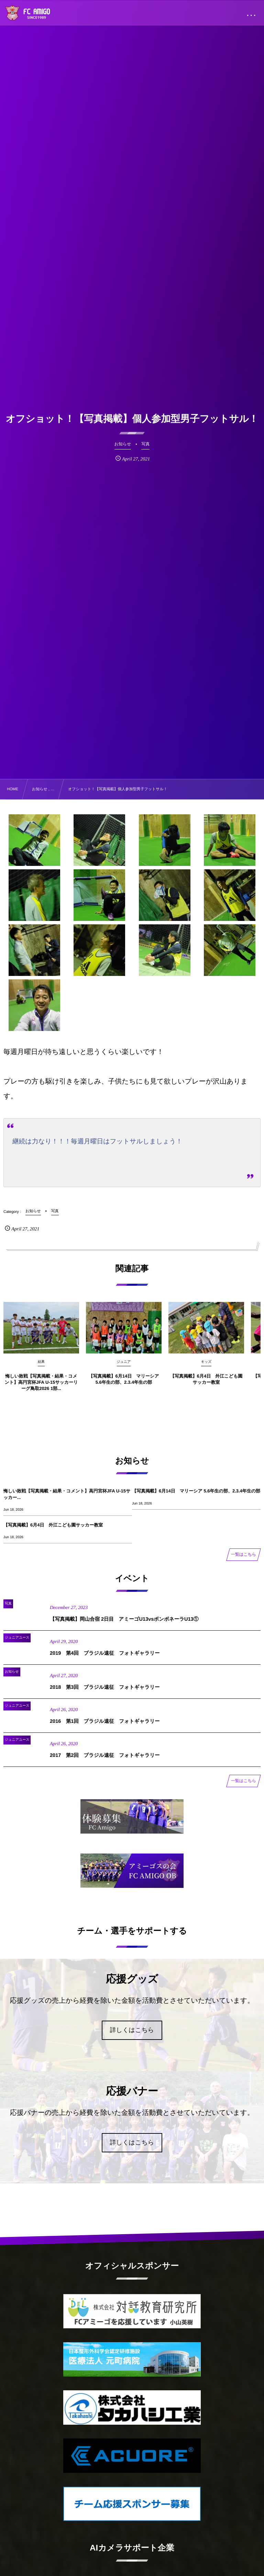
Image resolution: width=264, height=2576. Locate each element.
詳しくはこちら (132, 2029)
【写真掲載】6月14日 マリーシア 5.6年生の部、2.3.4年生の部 (196, 1490)
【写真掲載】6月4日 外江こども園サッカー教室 (53, 1525)
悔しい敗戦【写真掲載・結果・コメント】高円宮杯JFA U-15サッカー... (66, 1494)
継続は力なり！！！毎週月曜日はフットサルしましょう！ (97, 1141)
